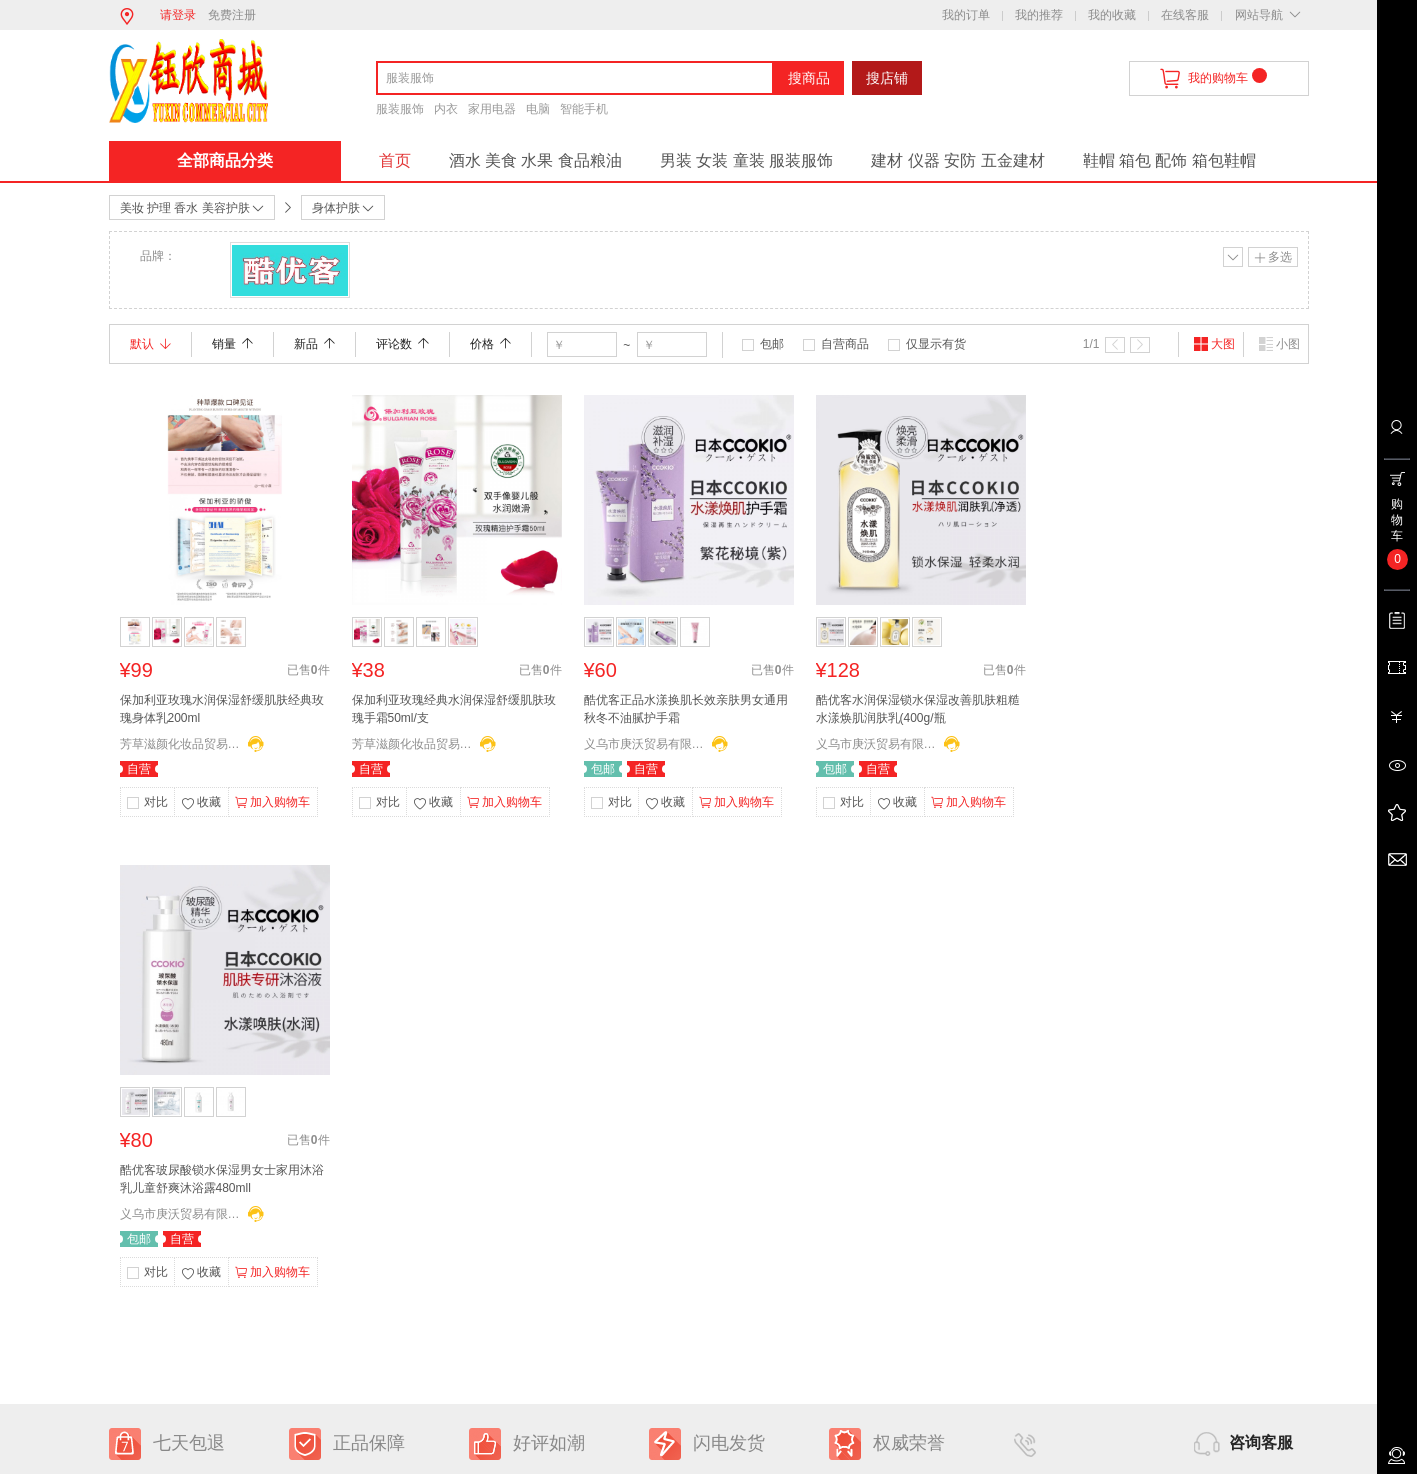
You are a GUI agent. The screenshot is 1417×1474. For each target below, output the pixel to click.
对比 (156, 802)
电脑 (538, 109)
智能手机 (584, 109)
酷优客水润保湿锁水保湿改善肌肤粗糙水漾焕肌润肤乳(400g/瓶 (918, 709)
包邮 (772, 344)
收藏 (201, 804)
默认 (150, 344)
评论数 (402, 344)
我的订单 (966, 15)
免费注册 (232, 15)
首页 (395, 160)
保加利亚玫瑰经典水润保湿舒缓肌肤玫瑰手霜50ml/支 (454, 709)
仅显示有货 (936, 344)
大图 (1214, 344)
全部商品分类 (225, 160)
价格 (490, 344)
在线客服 (1185, 15)
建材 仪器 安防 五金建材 (957, 160)
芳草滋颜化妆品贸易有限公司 (180, 744)
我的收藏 (1112, 15)
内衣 (446, 109)
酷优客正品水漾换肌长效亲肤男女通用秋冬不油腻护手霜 (686, 709)
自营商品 (845, 344)
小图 (1279, 344)
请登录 (178, 15)
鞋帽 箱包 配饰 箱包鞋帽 (1169, 160)
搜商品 (809, 78)
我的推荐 (1039, 15)
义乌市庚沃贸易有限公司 (644, 744)
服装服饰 (400, 109)
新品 (314, 344)
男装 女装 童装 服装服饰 (746, 160)
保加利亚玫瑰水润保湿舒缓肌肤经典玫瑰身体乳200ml (222, 709)
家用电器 (492, 109)
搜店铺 (887, 78)
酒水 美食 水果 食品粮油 (535, 160)
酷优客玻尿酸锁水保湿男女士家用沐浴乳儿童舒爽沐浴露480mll (222, 1179)
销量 (232, 344)
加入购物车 (272, 803)
